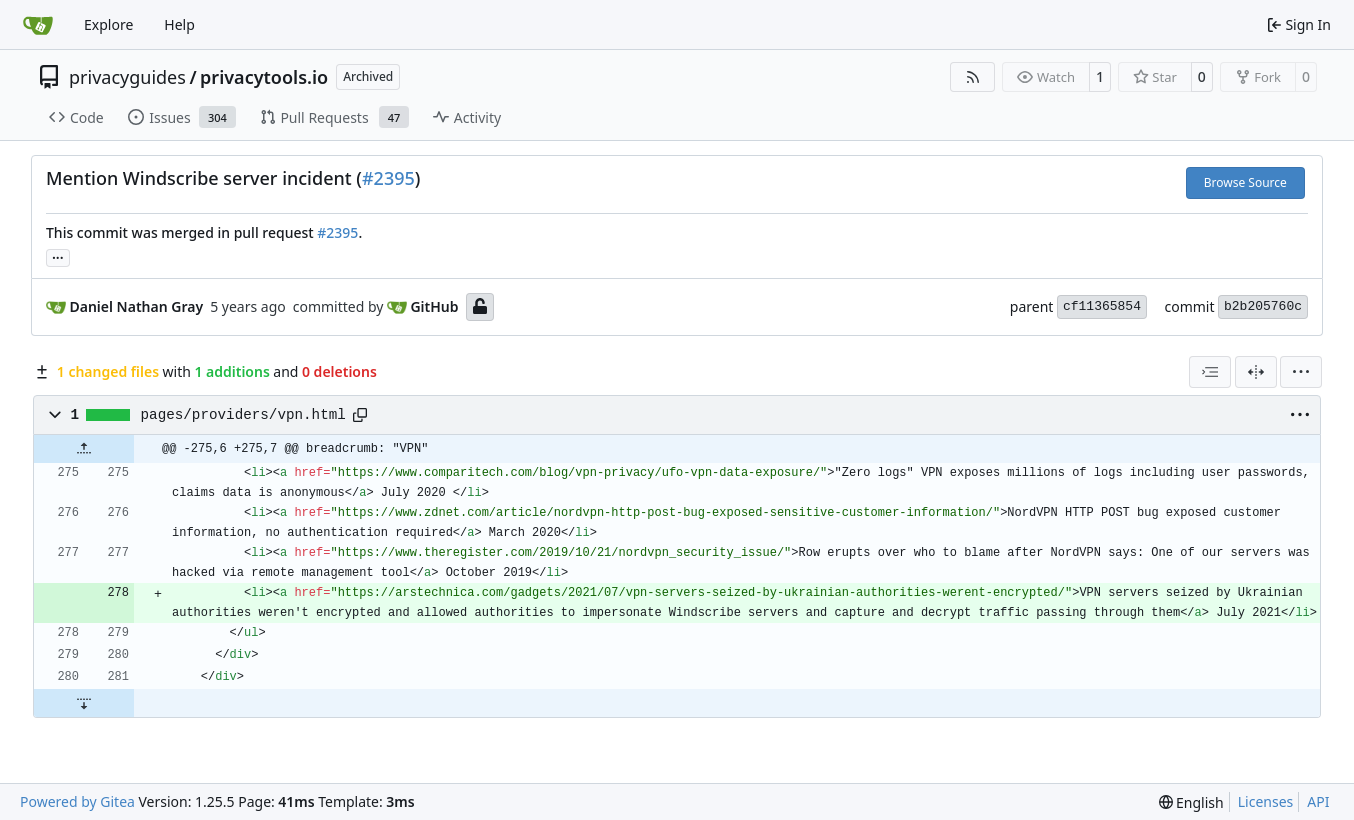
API (1318, 801)
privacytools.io (264, 77)
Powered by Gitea (77, 801)
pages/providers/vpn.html (243, 415)
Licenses (1266, 801)
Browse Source (1245, 182)
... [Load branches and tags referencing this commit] (58, 256)
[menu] (1301, 372)
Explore (108, 24)
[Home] (38, 25)
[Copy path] (360, 415)
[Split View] (1256, 372)
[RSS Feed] (973, 77)
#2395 (388, 178)
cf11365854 (1102, 306)
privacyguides (127, 77)
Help (179, 24)
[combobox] (1210, 372)
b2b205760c (1263, 306)
